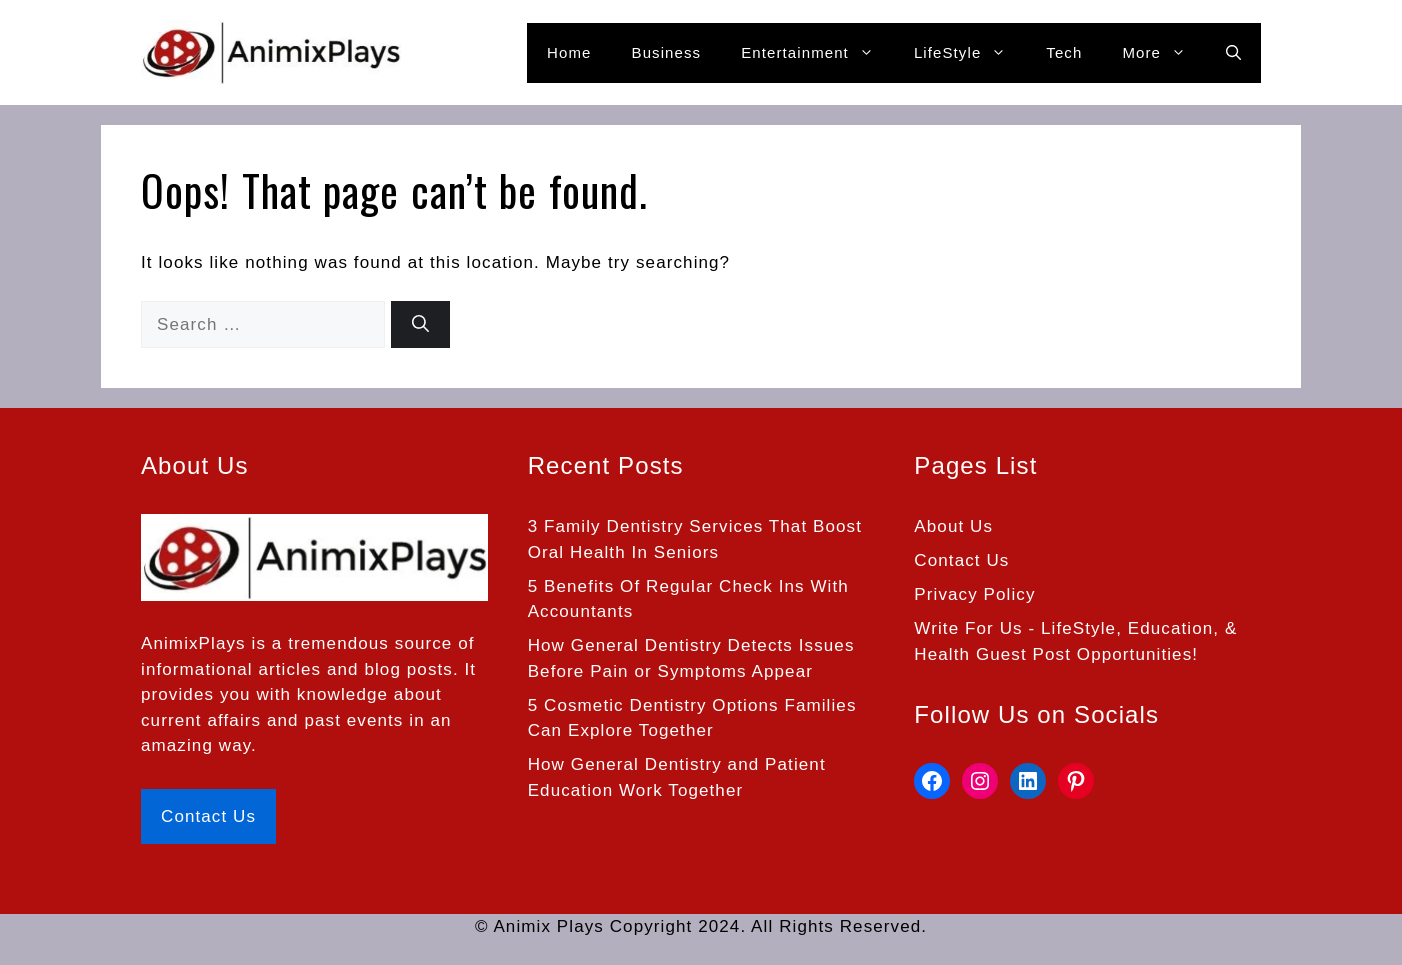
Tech (1064, 52)
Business (667, 52)
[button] (1233, 53)
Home (569, 52)
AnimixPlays (193, 643)
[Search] (420, 325)
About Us (953, 526)
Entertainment (817, 53)
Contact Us (208, 816)
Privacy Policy (974, 594)
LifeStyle (970, 53)
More (1164, 53)
